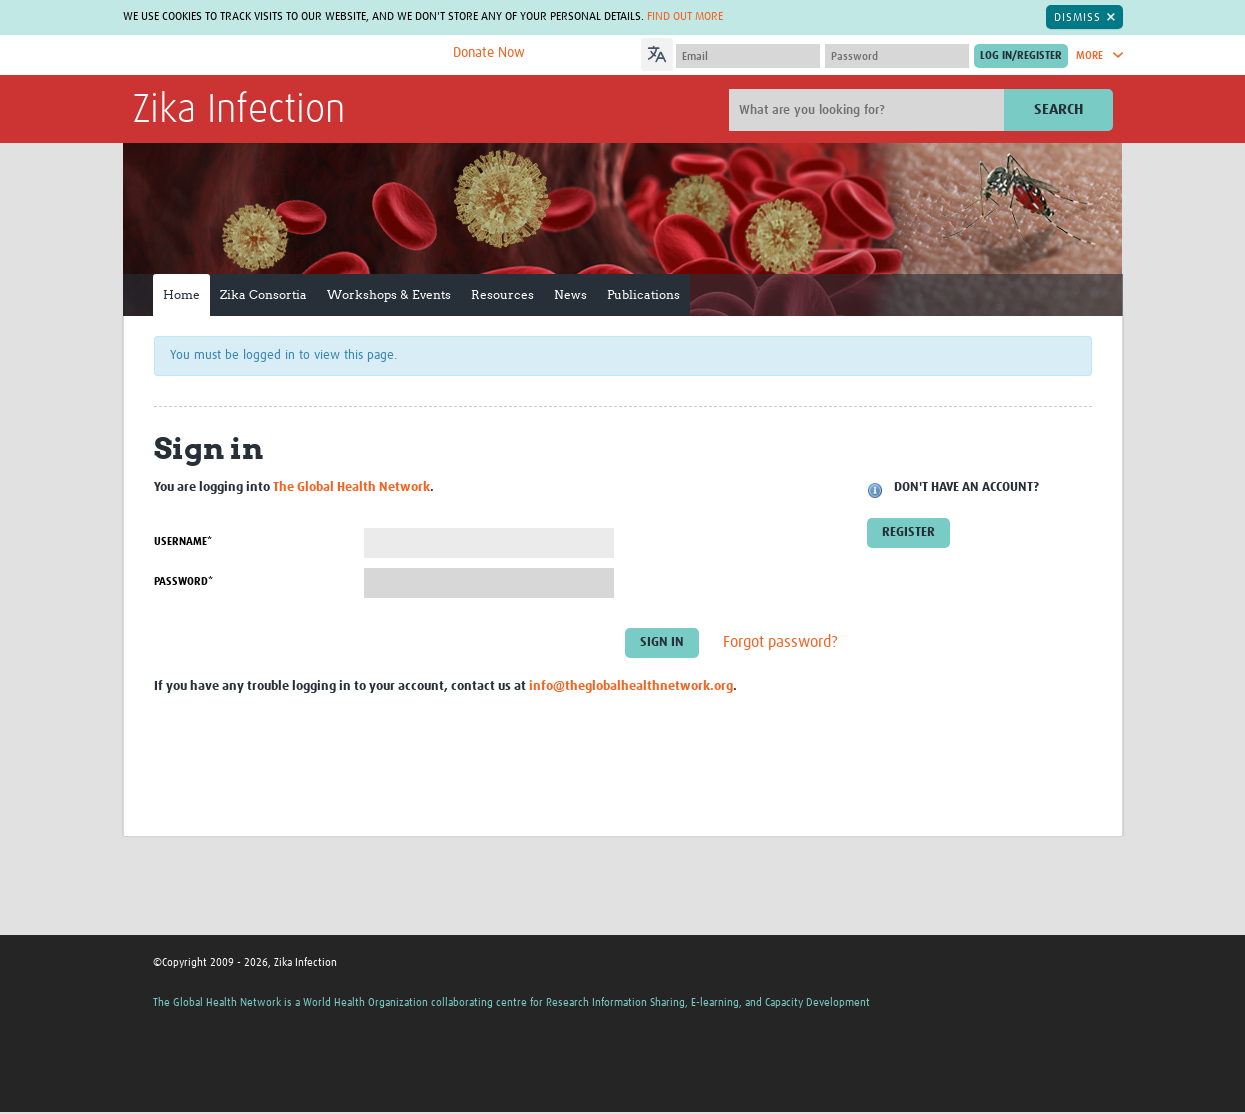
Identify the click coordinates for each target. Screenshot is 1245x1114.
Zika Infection (239, 111)
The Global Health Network (282, 55)
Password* (183, 581)
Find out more (685, 16)
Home (181, 294)
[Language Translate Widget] (713, 52)
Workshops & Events (389, 294)
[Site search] (869, 110)
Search (1058, 109)
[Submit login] (1021, 56)
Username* (183, 541)
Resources (502, 294)
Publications (643, 294)
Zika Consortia (263, 294)
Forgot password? (780, 642)
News (570, 294)
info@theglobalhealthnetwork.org (631, 686)
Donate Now (489, 53)
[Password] (897, 56)
